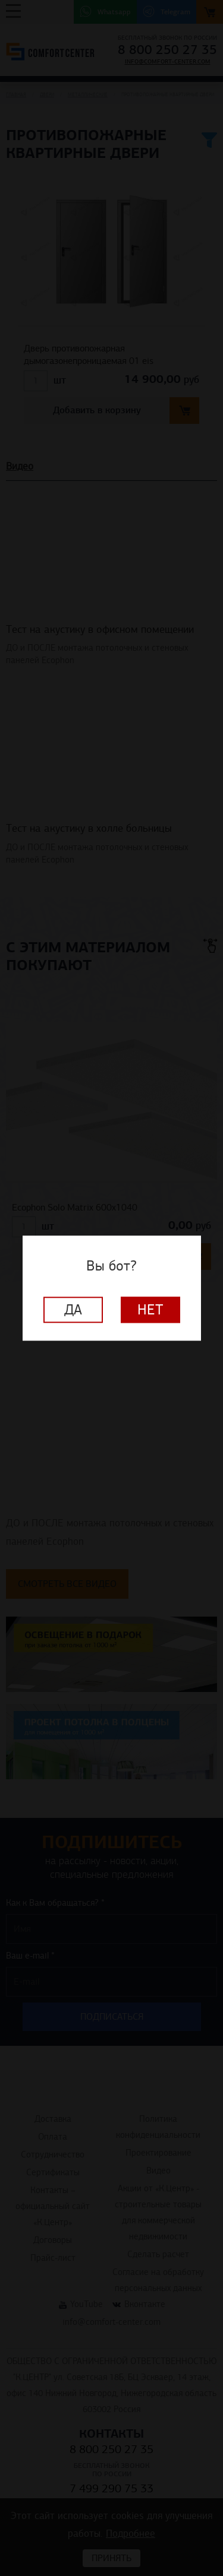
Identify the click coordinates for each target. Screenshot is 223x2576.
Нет (150, 1310)
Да (73, 1310)
